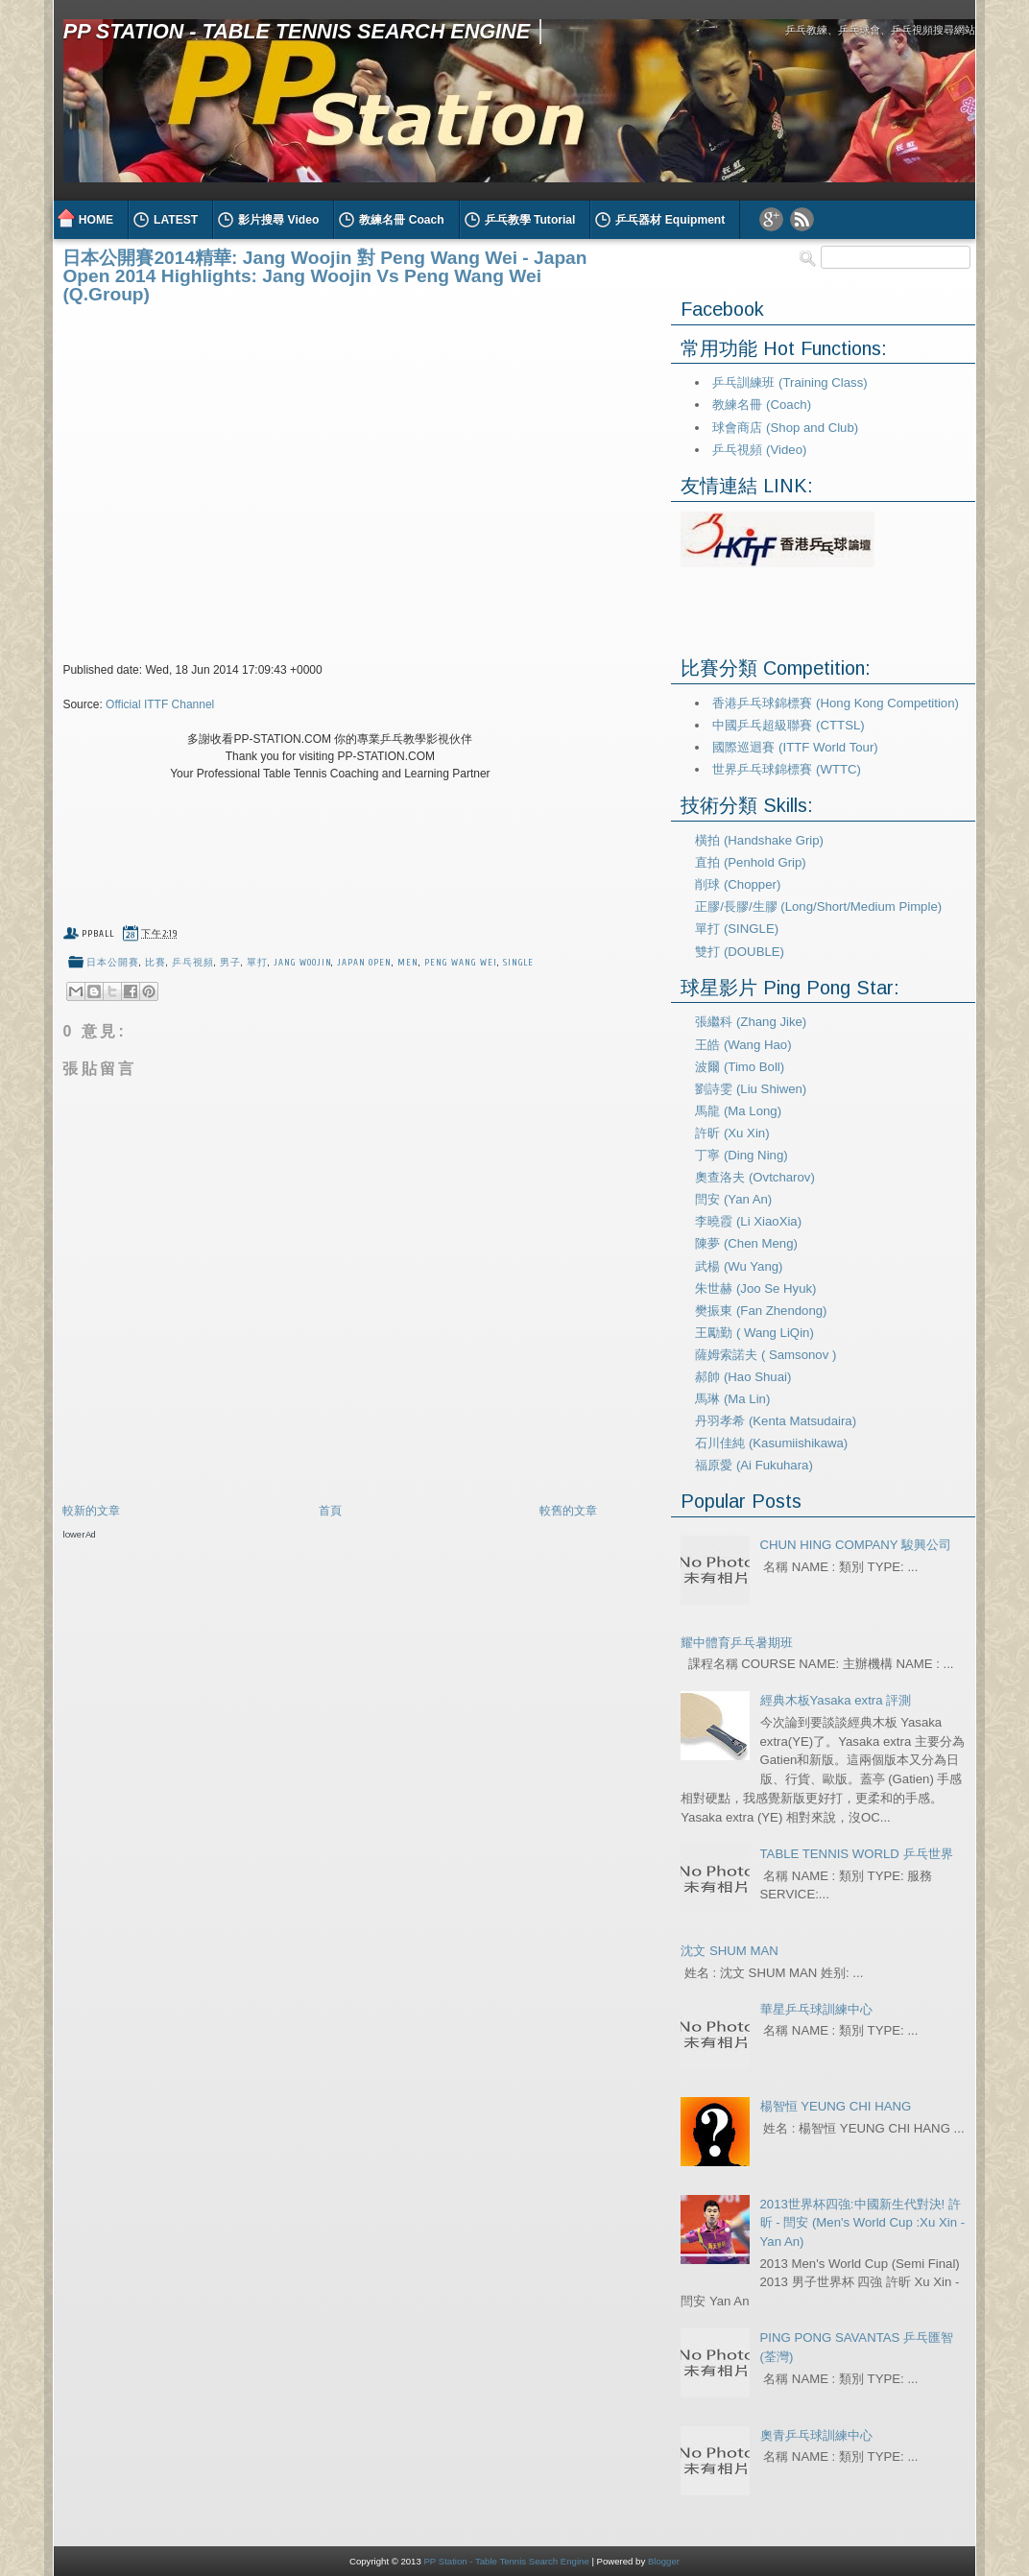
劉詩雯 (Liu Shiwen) (750, 1089)
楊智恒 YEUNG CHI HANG (836, 2106)
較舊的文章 (568, 1510)
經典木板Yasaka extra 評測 (836, 1700)
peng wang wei (460, 962)
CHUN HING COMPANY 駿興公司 (856, 1545)
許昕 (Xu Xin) (732, 1133)
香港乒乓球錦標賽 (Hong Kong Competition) (835, 703)
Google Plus (771, 219)
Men (408, 962)
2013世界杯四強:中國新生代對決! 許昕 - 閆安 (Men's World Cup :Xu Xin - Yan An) (863, 2223)
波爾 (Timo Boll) (739, 1067)
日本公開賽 (112, 962)
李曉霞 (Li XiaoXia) (748, 1221)
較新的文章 (91, 1510)
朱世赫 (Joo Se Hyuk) (755, 1288)
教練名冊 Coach (401, 220)
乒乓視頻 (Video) (759, 449)
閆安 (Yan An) (733, 1199)
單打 (257, 962)
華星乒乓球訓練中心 (816, 2009)
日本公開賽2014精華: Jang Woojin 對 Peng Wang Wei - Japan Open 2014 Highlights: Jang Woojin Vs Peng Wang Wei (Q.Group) (324, 276)
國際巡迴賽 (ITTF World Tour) (794, 747)
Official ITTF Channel (160, 704)
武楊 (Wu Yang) (738, 1266)
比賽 (155, 962)
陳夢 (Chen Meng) (746, 1243)
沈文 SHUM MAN (729, 1951)
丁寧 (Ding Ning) (741, 1155)
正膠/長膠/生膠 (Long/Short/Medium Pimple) (818, 906)
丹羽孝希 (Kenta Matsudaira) (775, 1421)
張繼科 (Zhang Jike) (750, 1021)
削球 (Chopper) (737, 884)
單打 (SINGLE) (736, 928)
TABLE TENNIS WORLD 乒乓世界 (856, 1854)
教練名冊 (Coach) (761, 404)
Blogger (664, 2561)
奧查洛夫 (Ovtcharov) (755, 1177)
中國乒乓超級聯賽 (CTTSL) (788, 725)
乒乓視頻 (193, 962)
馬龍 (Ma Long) (738, 1111)
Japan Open (364, 962)
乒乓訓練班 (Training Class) (789, 382)
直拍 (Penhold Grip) (750, 862)
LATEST (176, 220)
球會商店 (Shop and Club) (785, 427)
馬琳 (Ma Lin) (732, 1399)
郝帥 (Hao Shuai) (743, 1377)
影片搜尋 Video (278, 220)
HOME (96, 220)
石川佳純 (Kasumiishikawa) (771, 1443)
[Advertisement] (287, 1579)
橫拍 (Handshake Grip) (759, 840)
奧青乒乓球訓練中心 (816, 2435)
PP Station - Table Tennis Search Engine (296, 31)
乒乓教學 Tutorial (530, 220)
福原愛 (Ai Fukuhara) (754, 1465)
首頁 (330, 1510)
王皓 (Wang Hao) (743, 1045)
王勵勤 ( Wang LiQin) (754, 1332)
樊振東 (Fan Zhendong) (760, 1310)
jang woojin (303, 962)
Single (519, 962)
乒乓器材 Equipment (670, 220)
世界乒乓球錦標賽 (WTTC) (786, 769)
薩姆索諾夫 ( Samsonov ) (765, 1355)
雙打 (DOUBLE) (739, 951)
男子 (230, 962)
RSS (802, 219)
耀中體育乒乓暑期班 (737, 1642)
